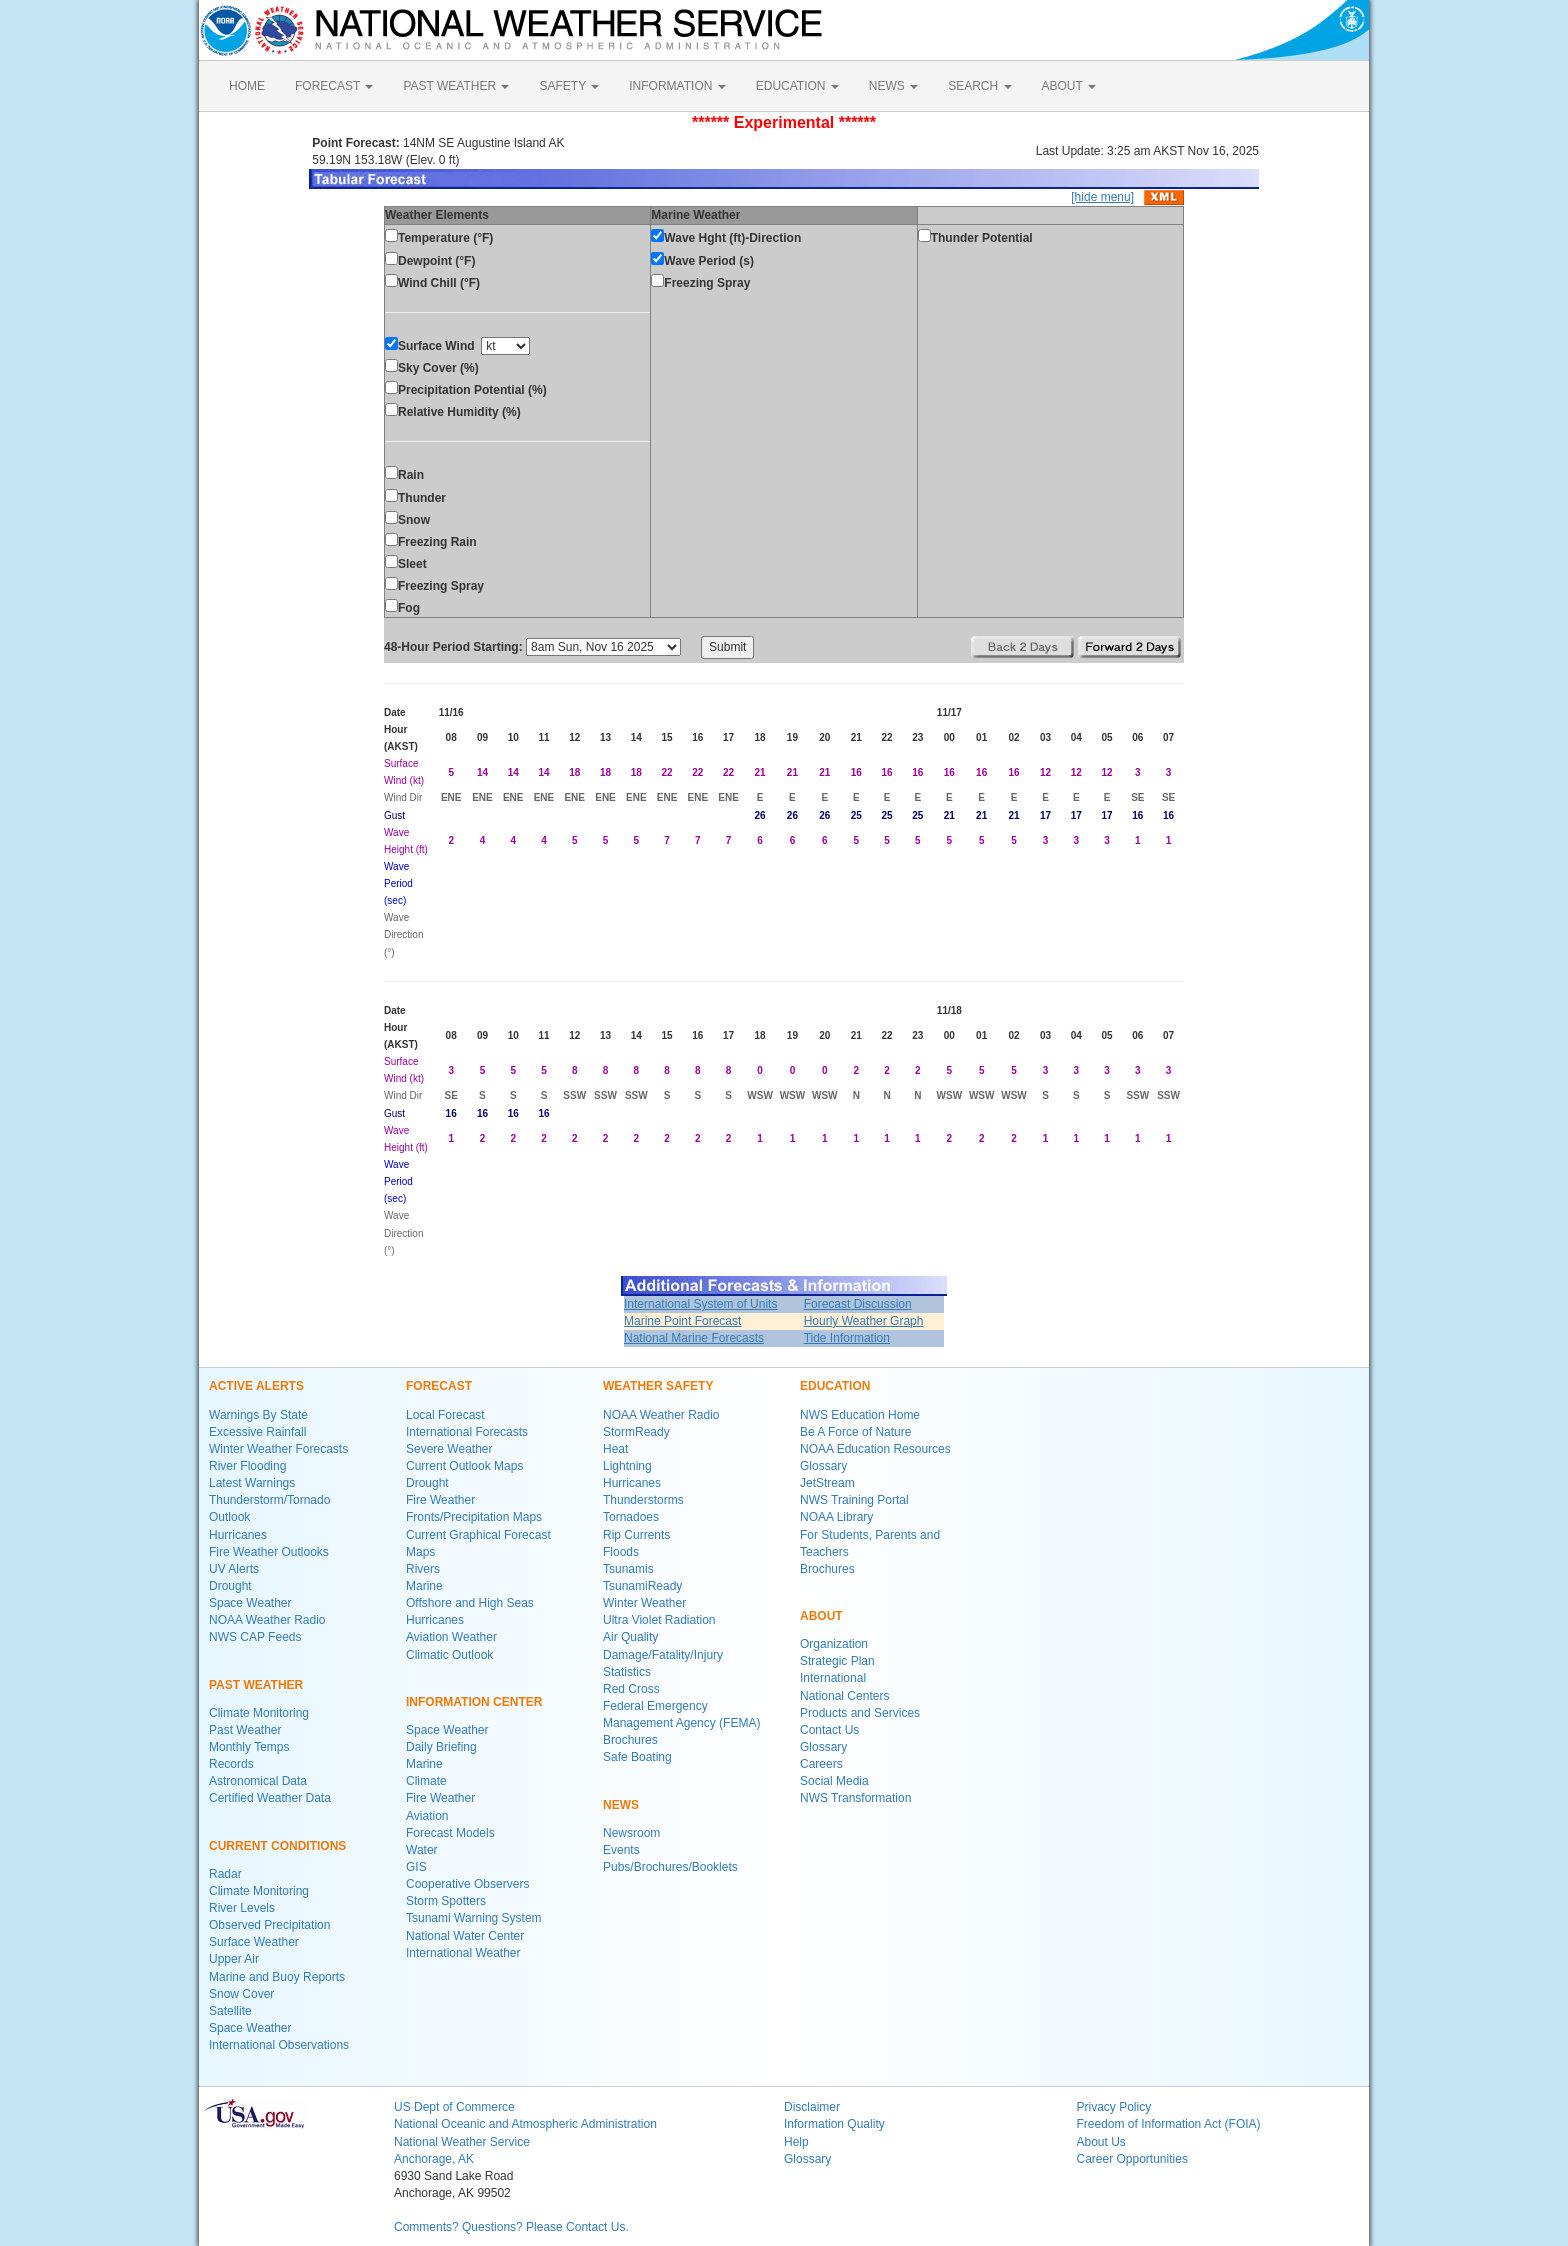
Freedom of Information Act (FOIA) (1169, 2124)
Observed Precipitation (269, 1925)
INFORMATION (677, 86)
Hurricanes (238, 1535)
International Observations (279, 2045)
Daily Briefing (441, 1747)
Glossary (823, 1466)
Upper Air (234, 1959)
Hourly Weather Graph (864, 1321)
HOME (247, 86)
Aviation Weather (451, 1637)
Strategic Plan (837, 1661)
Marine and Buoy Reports (277, 1977)
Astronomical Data (258, 1781)
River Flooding (247, 1466)
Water (422, 1850)
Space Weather (250, 1603)
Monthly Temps (249, 1747)
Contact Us (829, 1730)
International (833, 1678)
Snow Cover (241, 1994)
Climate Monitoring (259, 1713)
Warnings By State (258, 1415)
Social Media (834, 1781)
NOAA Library (836, 1517)
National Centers (844, 1696)
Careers (821, 1764)
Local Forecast (445, 1415)
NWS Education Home (860, 1415)
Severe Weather (449, 1449)
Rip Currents (636, 1535)
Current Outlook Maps (464, 1466)
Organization (834, 1644)
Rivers (423, 1569)
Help (796, 2142)
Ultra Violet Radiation (659, 1620)
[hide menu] (1102, 197)
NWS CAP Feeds (255, 1637)
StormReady (636, 1432)
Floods (621, 1552)
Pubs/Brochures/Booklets (670, 1867)
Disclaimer (812, 2107)
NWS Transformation (855, 1798)
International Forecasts (467, 1432)
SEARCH (979, 86)
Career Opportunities (1132, 2159)
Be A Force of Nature (855, 1432)
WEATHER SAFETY (658, 1386)
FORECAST (334, 86)
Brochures (630, 1740)
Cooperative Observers (467, 1884)
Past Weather (245, 1730)
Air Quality (630, 1637)
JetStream (827, 1483)
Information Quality (834, 2124)
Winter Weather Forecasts (278, 1449)
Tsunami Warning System (474, 1918)
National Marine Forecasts (694, 1338)
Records (231, 1764)
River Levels (242, 1908)
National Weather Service (462, 2142)
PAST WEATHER (456, 86)
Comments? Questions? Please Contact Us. (511, 2227)
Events (621, 1850)
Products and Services (860, 1713)
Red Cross (631, 1689)
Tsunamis (628, 1569)
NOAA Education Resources (875, 1449)
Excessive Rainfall (257, 1432)
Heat (615, 1449)
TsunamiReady (642, 1586)
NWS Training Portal (854, 1500)
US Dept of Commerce (454, 2107)
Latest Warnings (252, 1483)
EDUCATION (797, 86)
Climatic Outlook (449, 1655)
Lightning (627, 1466)
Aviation (427, 1816)
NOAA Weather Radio (267, 1620)
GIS (416, 1867)
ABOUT (1069, 86)
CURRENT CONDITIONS (277, 1846)
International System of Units (700, 1304)
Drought (230, 1586)
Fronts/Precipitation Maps (474, 1517)
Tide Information (847, 1338)
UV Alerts (234, 1569)
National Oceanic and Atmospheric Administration (525, 2124)
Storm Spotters (446, 1901)
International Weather (463, 1953)
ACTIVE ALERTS (256, 1386)
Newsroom (631, 1833)
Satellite (230, 2011)
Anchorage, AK (434, 2159)
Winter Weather (644, 1603)
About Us (1101, 2142)
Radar (225, 1874)
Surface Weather (254, 1942)
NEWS (893, 86)
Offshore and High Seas (470, 1603)
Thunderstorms (643, 1500)
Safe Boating (637, 1757)
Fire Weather (440, 1500)
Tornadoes (631, 1517)
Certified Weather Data (270, 1798)
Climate (426, 1781)
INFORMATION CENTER (474, 1702)
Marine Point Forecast (682, 1321)
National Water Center (465, 1936)
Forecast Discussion (858, 1304)
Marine (424, 1586)
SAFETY (569, 86)
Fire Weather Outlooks (269, 1552)
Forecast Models (450, 1833)
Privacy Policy (1114, 2107)
